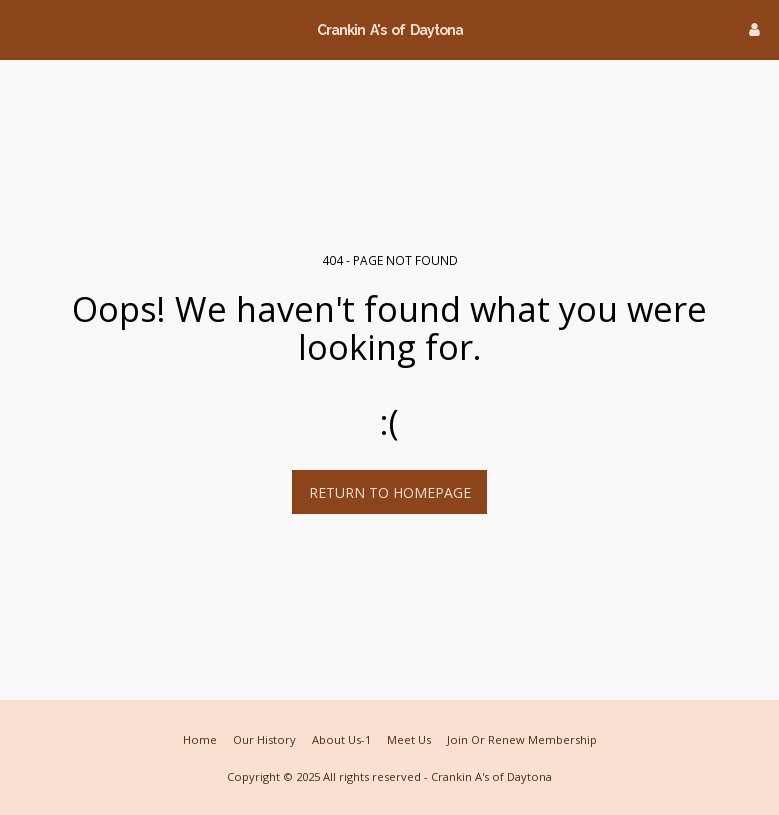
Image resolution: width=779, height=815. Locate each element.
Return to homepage (390, 492)
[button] (22, 28)
